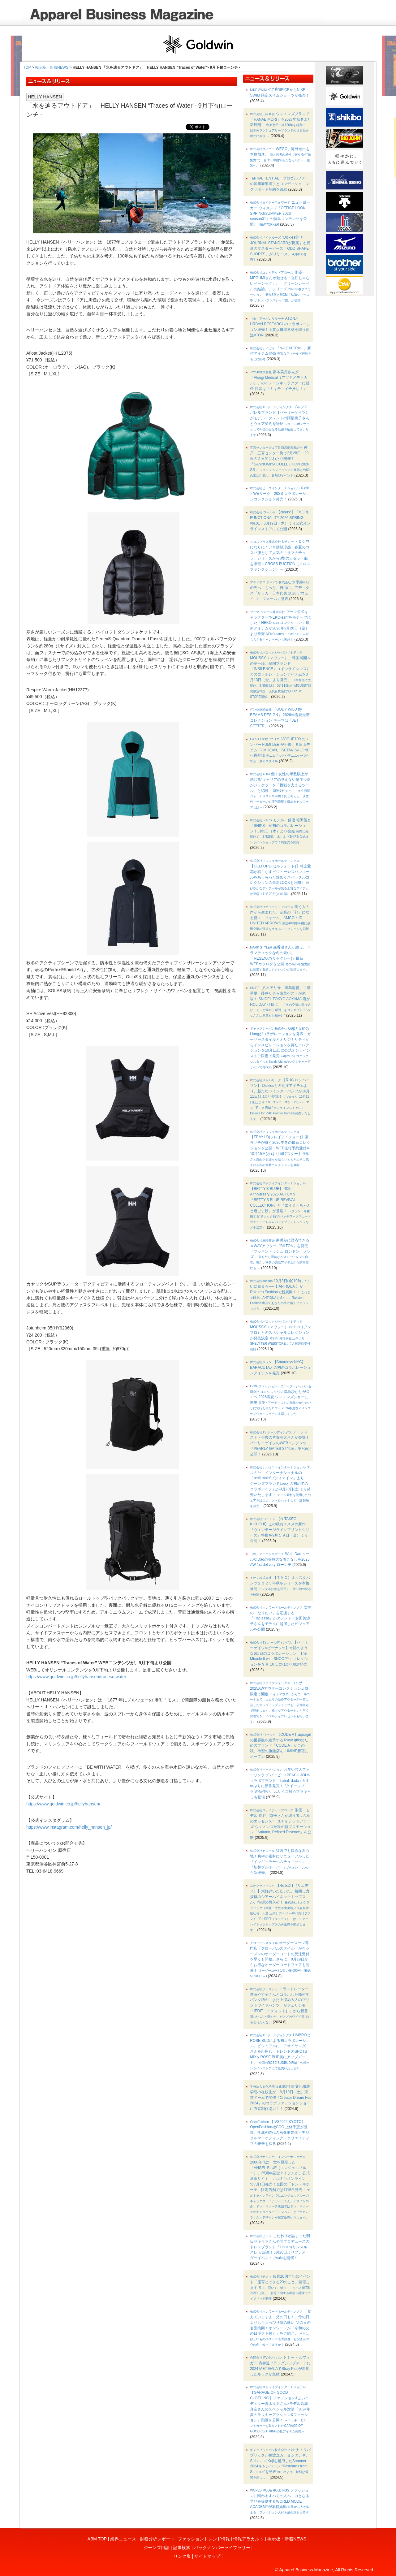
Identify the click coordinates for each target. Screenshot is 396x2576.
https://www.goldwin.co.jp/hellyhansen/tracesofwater (76, 1676)
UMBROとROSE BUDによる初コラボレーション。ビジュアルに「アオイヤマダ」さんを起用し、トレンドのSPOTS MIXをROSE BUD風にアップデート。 (280, 2051)
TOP (27, 67)
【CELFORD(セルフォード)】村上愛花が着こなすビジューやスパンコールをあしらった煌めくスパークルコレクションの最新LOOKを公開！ (280, 877)
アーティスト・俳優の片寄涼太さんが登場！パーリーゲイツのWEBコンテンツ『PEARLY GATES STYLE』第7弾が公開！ (280, 1443)
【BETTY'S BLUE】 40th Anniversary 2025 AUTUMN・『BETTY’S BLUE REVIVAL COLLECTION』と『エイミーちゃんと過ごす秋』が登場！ (280, 1205)
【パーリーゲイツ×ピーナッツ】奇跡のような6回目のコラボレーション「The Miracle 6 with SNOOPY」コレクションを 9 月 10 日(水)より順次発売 (279, 1653)
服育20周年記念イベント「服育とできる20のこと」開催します (280, 2287)
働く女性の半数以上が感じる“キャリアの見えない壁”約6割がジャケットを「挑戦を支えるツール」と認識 (280, 790)
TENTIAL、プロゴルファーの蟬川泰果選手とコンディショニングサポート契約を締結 (279, 184)
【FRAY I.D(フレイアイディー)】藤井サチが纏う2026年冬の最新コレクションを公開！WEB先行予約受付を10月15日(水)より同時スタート (280, 1148)
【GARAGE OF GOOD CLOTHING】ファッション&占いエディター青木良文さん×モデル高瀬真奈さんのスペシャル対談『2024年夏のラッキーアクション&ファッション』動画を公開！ (280, 2409)
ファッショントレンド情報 (204, 2538)
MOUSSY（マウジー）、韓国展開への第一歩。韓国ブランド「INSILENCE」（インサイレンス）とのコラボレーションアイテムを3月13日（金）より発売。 (280, 674)
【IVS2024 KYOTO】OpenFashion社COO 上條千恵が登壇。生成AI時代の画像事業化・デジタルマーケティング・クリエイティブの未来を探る (279, 2133)
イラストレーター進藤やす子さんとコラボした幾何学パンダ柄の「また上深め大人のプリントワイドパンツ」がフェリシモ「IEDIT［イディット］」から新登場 (280, 2005)
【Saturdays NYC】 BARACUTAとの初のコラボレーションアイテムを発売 (280, 1367)
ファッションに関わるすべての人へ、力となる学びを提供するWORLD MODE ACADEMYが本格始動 (279, 2501)
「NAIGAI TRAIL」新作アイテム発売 (280, 353)
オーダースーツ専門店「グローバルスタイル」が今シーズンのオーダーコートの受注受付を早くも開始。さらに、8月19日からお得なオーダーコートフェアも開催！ (280, 1959)
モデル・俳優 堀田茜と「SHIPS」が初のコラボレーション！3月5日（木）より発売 (280, 831)
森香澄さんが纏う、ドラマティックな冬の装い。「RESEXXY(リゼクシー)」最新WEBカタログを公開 (280, 958)
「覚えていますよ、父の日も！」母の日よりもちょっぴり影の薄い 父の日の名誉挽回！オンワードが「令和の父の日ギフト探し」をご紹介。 (280, 2327)
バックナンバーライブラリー (222, 2547)
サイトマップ (207, 2556)
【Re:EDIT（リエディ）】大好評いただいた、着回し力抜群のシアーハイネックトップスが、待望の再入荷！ (280, 1907)
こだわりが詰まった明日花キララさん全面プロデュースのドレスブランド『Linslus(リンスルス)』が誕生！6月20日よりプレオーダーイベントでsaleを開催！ (280, 2247)
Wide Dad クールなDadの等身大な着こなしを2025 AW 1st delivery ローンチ (280, 1559)
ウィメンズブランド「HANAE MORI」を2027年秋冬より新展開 (280, 125)
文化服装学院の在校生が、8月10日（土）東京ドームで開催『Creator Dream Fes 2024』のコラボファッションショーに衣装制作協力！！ (280, 2097)
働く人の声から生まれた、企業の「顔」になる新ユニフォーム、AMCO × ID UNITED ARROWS (280, 918)
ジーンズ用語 (157, 2547)
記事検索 (181, 2547)
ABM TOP (97, 2538)
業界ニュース (123, 2538)
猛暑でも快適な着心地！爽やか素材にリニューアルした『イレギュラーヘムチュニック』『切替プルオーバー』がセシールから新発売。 (279, 1861)
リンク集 (182, 2556)
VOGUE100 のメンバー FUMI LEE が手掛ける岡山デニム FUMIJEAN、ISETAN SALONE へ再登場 (280, 750)
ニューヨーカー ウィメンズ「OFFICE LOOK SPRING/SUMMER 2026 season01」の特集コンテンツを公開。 (280, 213)
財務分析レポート (157, 2538)
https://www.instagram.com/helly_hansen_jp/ (69, 1827)
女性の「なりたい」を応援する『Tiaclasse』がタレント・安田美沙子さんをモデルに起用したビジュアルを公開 (280, 1618)
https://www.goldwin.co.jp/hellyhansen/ (63, 1803)
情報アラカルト (248, 2538)
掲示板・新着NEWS (51, 67)
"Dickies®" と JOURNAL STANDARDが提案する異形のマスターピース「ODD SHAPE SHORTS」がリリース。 (280, 248)
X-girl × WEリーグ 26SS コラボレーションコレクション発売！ (280, 493)
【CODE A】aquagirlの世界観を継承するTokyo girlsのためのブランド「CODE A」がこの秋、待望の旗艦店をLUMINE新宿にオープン (280, 1745)
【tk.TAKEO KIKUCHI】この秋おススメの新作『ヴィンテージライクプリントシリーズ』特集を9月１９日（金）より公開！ (279, 1530)
